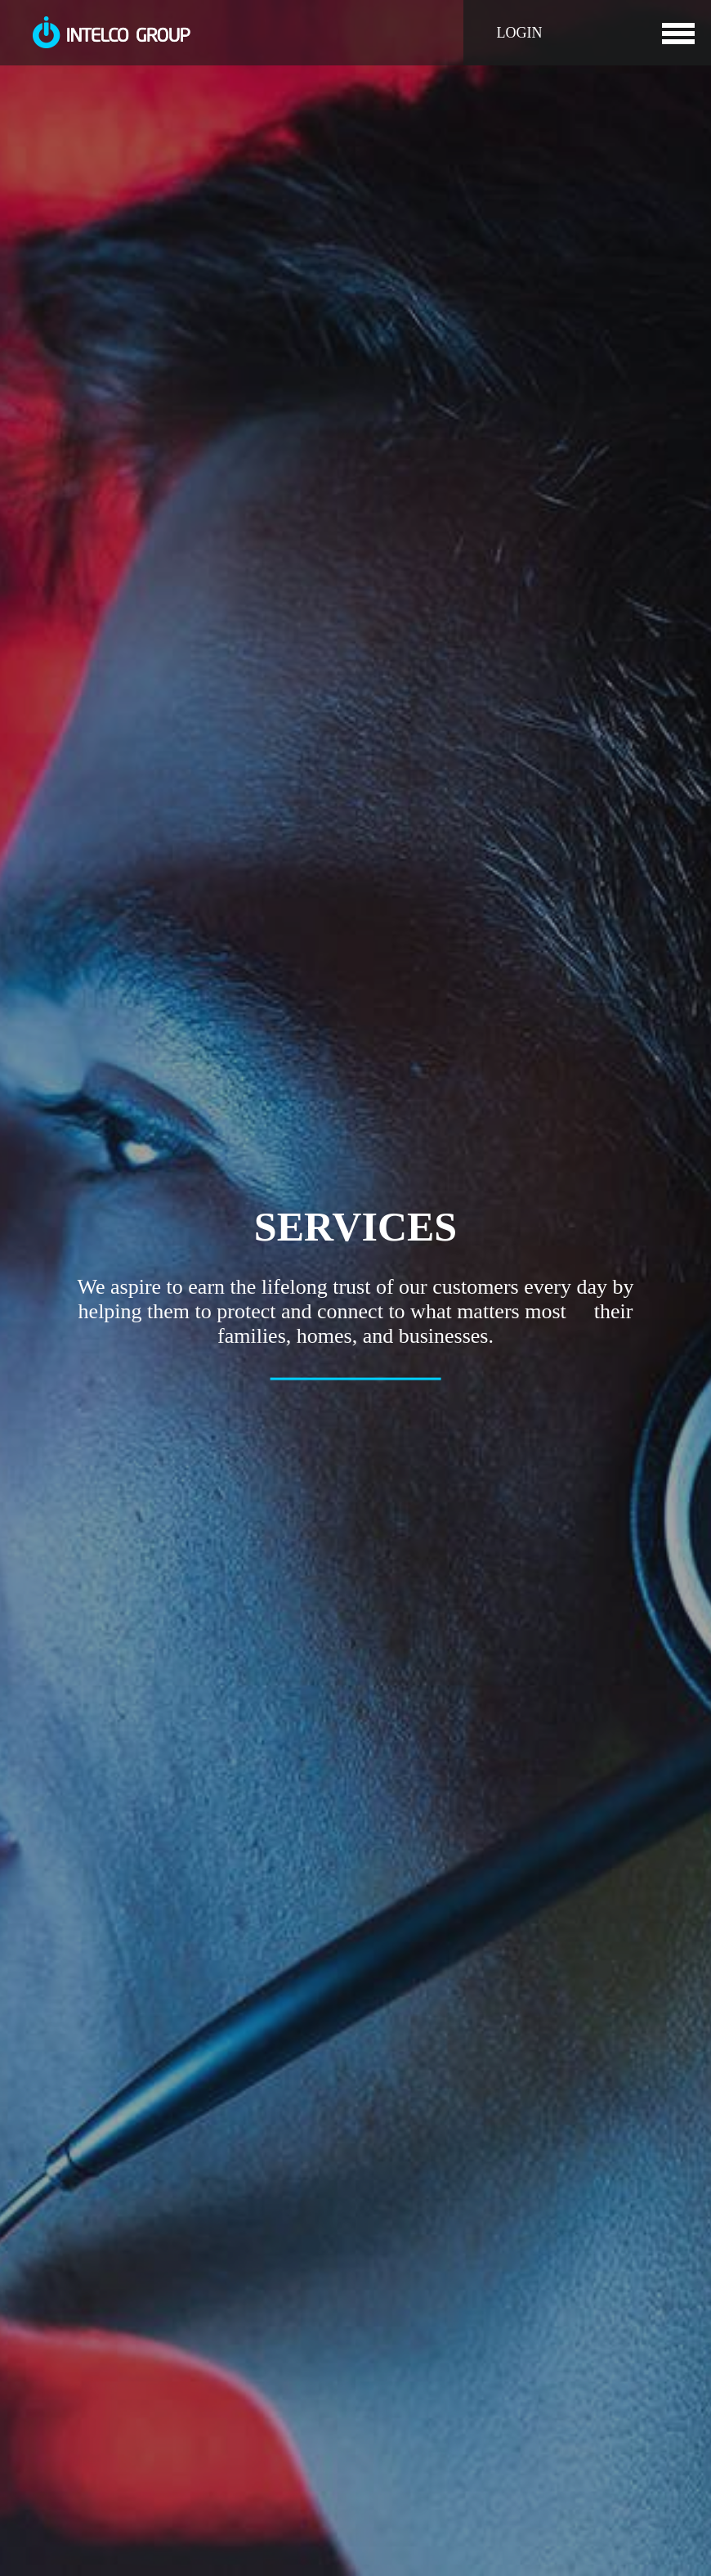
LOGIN (510, 33)
